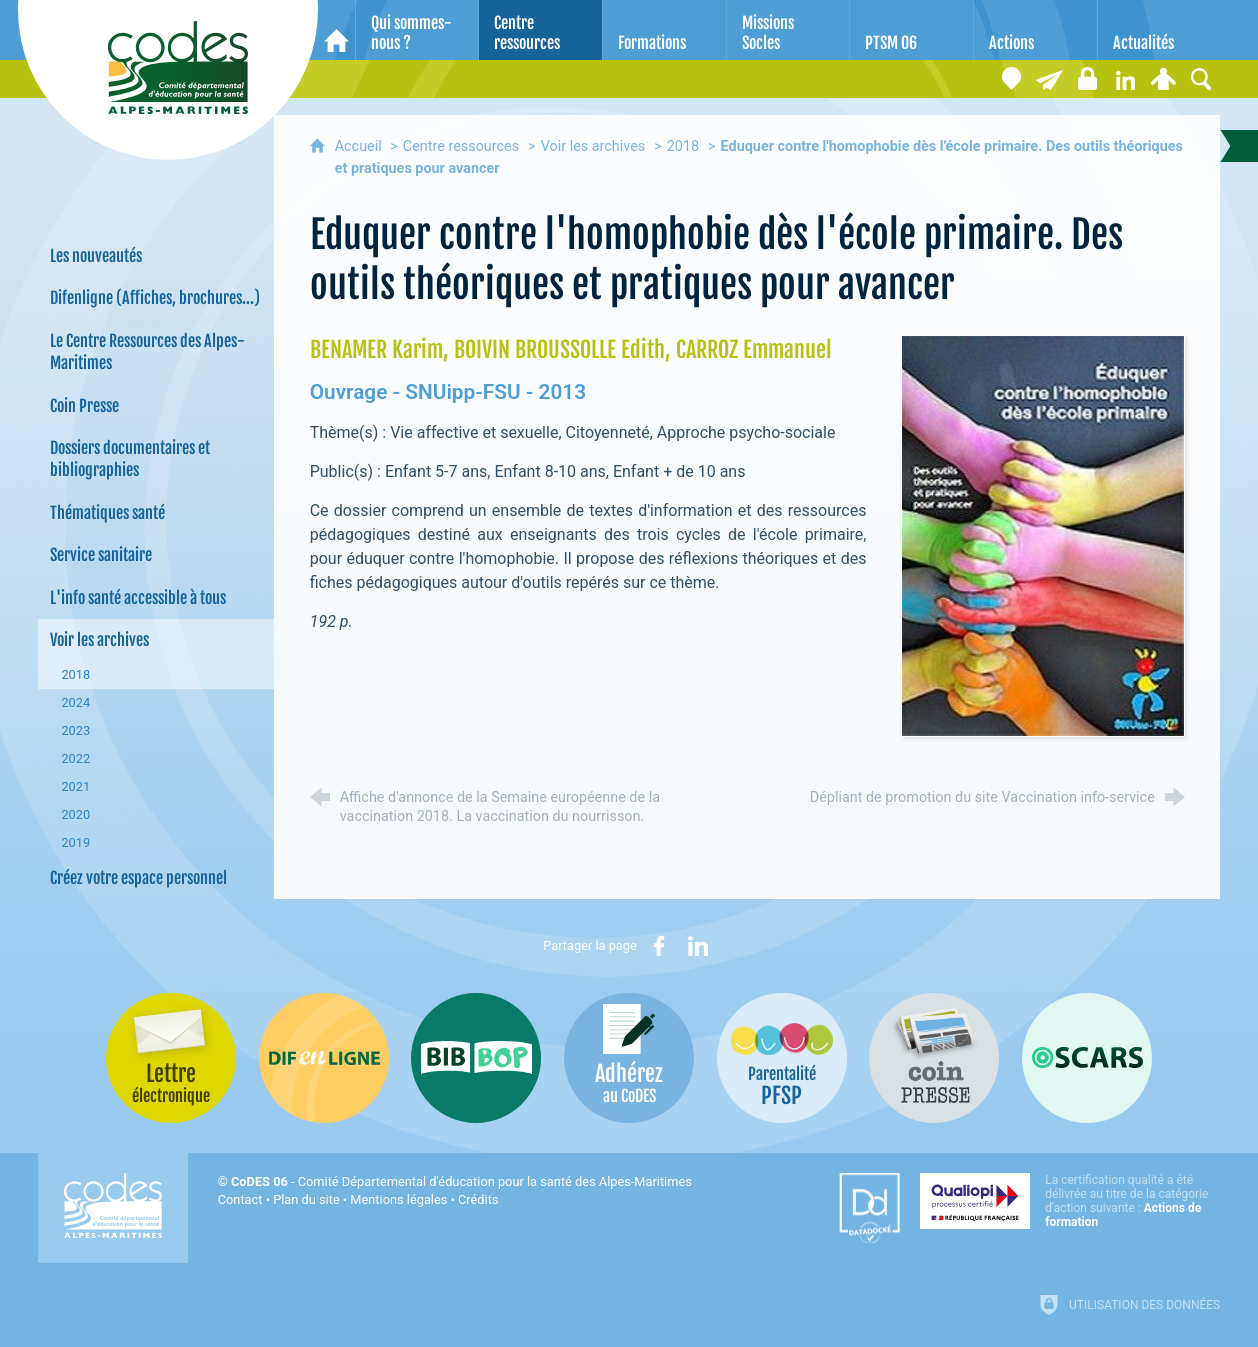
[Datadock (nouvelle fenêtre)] (869, 1208)
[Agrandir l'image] (1042, 534)
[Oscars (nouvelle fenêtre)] (1087, 1058)
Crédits (478, 1199)
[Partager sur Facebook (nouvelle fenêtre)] (659, 946)
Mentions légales (398, 1199)
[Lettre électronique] (1049, 79)
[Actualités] (1159, 30)
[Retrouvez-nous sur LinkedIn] (1125, 79)
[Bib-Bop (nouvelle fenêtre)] (476, 1058)
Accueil (360, 146)
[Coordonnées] (1011, 79)
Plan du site (306, 1199)
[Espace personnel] (1163, 79)
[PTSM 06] (911, 30)
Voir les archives (593, 146)
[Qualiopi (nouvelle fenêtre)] (1070, 1201)
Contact (240, 1199)
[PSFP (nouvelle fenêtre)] (782, 1058)
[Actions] (1035, 30)
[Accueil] (336, 30)
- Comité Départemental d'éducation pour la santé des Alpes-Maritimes (461, 1181)
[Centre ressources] (540, 30)
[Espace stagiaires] (1087, 79)
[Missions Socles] (788, 30)
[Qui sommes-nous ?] (417, 30)
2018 (683, 146)
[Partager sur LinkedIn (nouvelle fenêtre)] (698, 946)
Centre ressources (461, 146)
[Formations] (664, 30)
